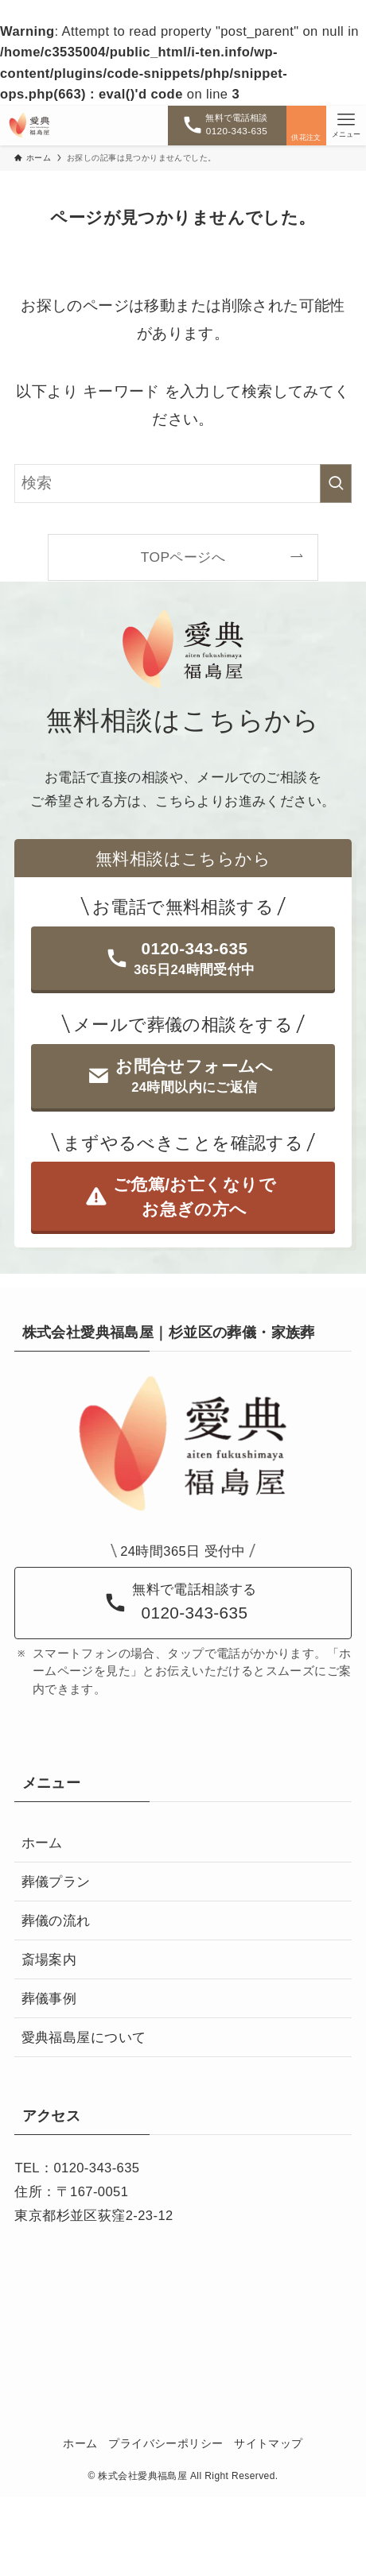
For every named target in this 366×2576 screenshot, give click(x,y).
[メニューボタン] (346, 125)
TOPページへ (183, 557)
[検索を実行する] (336, 483)
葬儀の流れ (56, 1920)
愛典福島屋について (83, 2037)
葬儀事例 (49, 1998)
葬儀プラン (56, 1881)
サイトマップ (268, 2444)
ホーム (42, 1843)
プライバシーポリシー (165, 2444)
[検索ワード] (182, 483)
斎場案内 (49, 1959)
